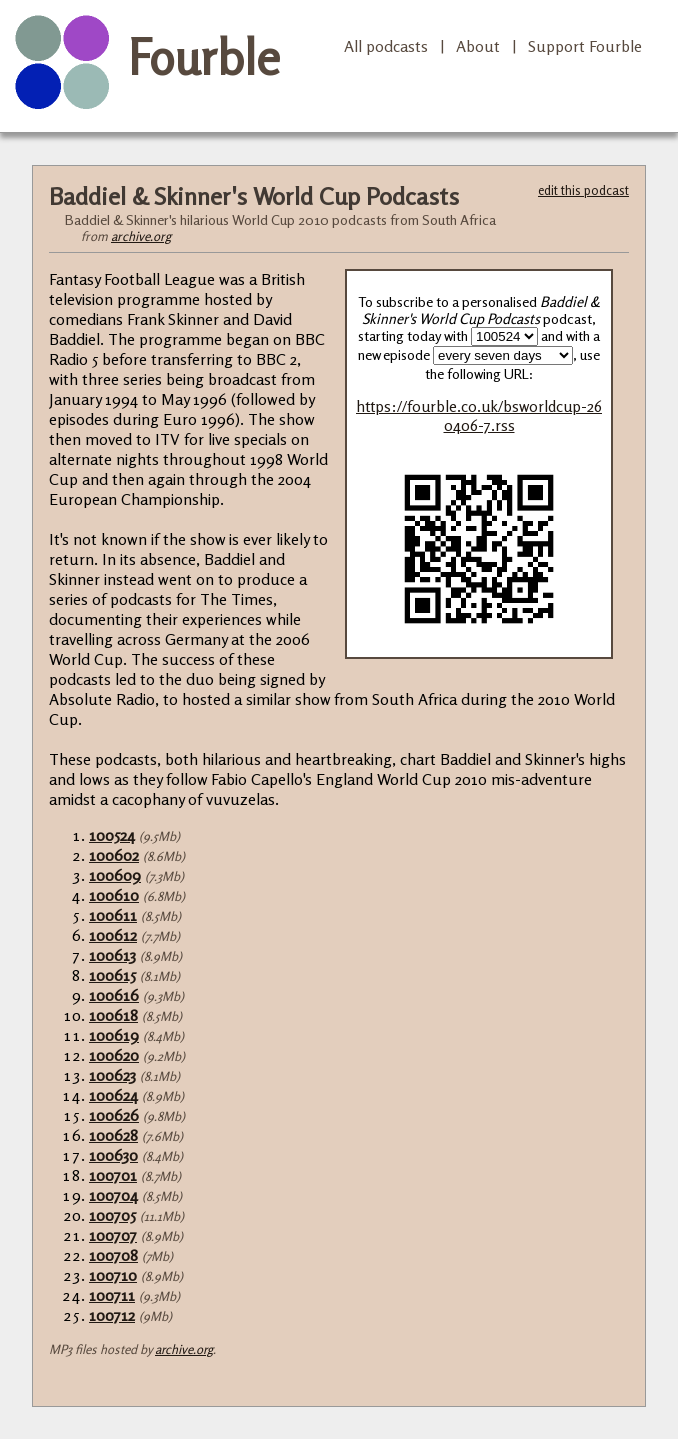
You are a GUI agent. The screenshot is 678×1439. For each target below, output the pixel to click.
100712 (112, 1315)
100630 (113, 1155)
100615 (112, 975)
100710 (113, 1275)
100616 (114, 995)
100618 (113, 1015)
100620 (114, 1055)
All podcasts (386, 46)
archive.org (141, 236)
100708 (113, 1255)
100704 (113, 1195)
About (478, 46)
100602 (114, 855)
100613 (112, 955)
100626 (114, 1115)
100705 (112, 1215)
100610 (114, 895)
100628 (113, 1135)
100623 (112, 1075)
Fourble (204, 57)
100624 (113, 1095)
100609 (115, 875)
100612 (113, 935)
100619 (114, 1035)
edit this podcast (583, 190)
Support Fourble (585, 46)
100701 (113, 1175)
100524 (112, 835)
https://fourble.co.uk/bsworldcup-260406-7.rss (479, 416)
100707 (113, 1235)
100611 (113, 915)
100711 (112, 1295)
